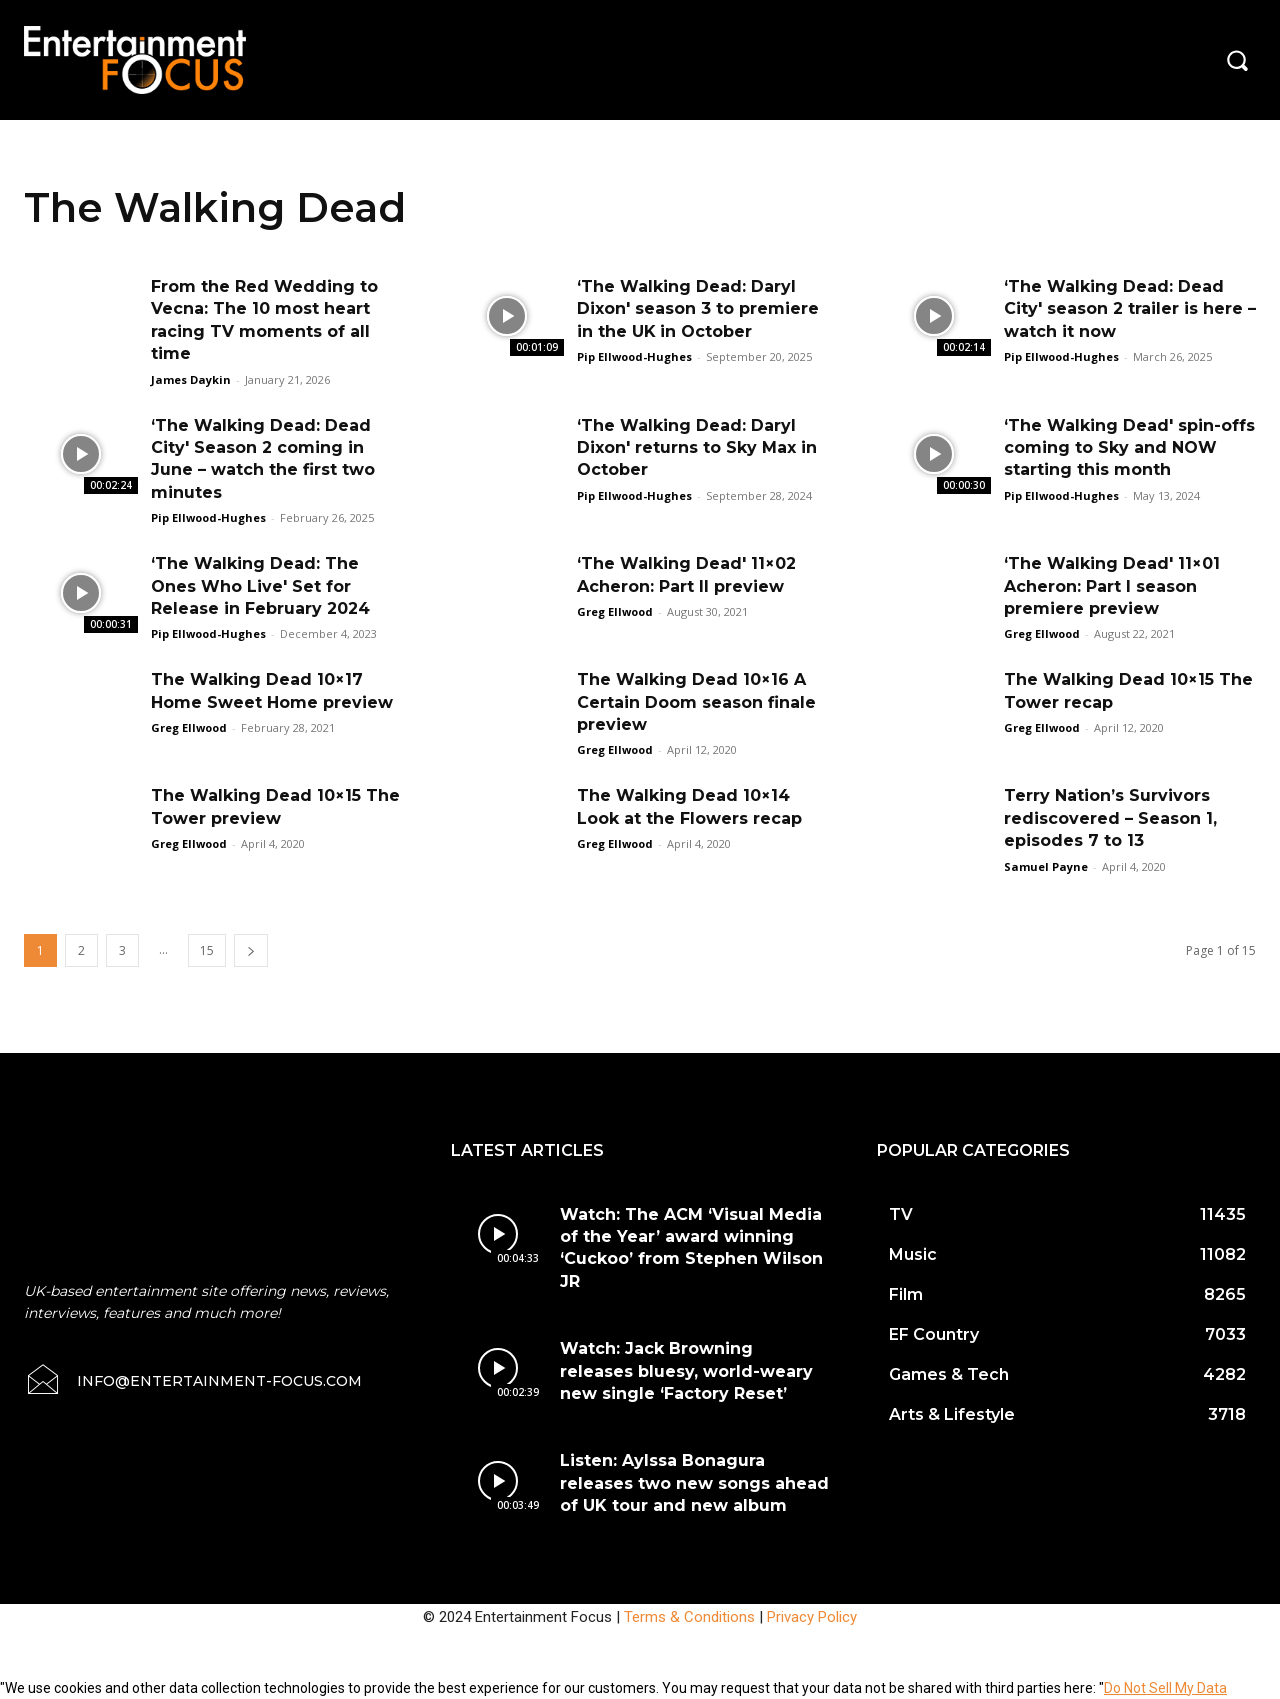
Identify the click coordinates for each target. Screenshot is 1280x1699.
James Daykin (191, 379)
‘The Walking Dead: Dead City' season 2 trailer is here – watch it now (1130, 309)
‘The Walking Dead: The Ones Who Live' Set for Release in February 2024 (260, 586)
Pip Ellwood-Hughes (634, 356)
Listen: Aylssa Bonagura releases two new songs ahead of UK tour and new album (694, 1483)
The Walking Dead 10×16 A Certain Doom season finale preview (696, 702)
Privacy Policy (812, 1617)
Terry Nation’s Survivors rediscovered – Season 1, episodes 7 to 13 (1110, 818)
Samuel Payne (1046, 866)
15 (207, 950)
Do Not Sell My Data (1165, 1688)
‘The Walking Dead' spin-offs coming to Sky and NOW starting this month (1129, 448)
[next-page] (251, 950)
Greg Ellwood (615, 611)
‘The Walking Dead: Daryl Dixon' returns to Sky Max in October (697, 448)
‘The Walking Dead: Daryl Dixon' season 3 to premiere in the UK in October (698, 309)
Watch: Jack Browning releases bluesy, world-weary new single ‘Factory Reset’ (686, 1371)
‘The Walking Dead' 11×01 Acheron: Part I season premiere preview (1112, 586)
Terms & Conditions (689, 1617)
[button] (1237, 60)
